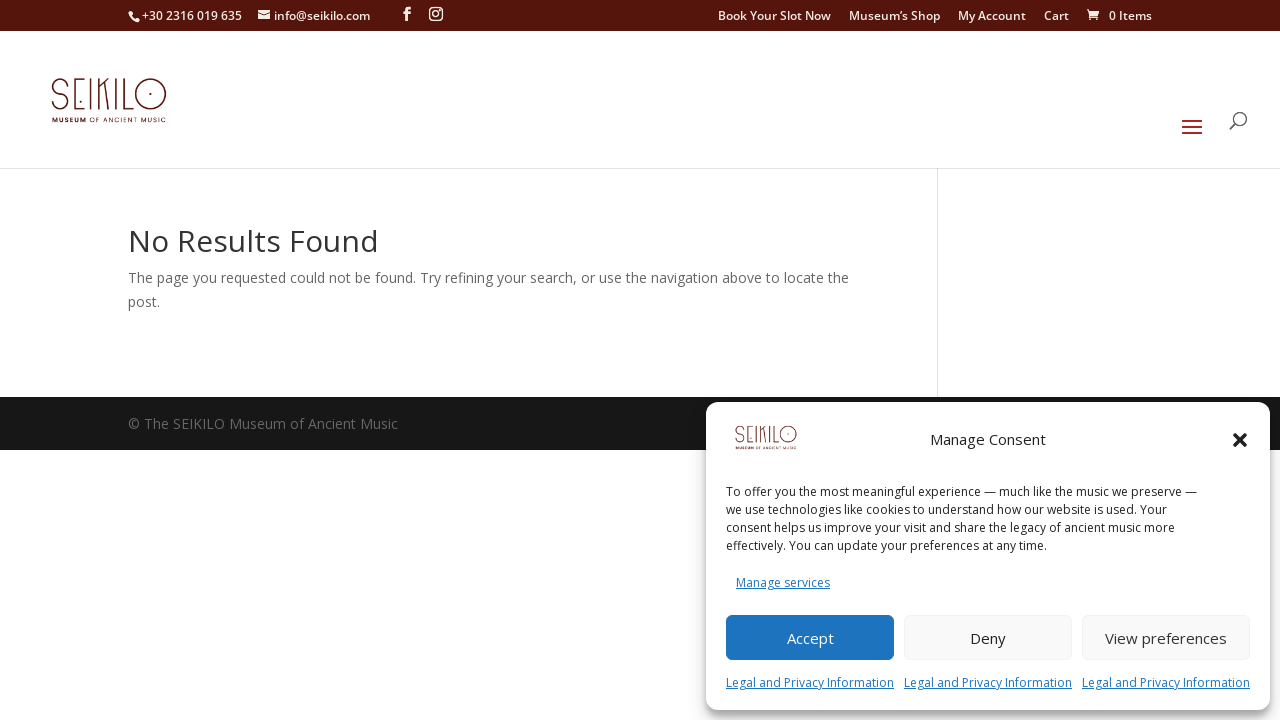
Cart (1056, 17)
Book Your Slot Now (774, 17)
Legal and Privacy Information (810, 682)
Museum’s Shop (894, 17)
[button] (1240, 440)
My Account (992, 17)
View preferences (1166, 638)
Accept (810, 638)
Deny (988, 638)
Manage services (783, 582)
